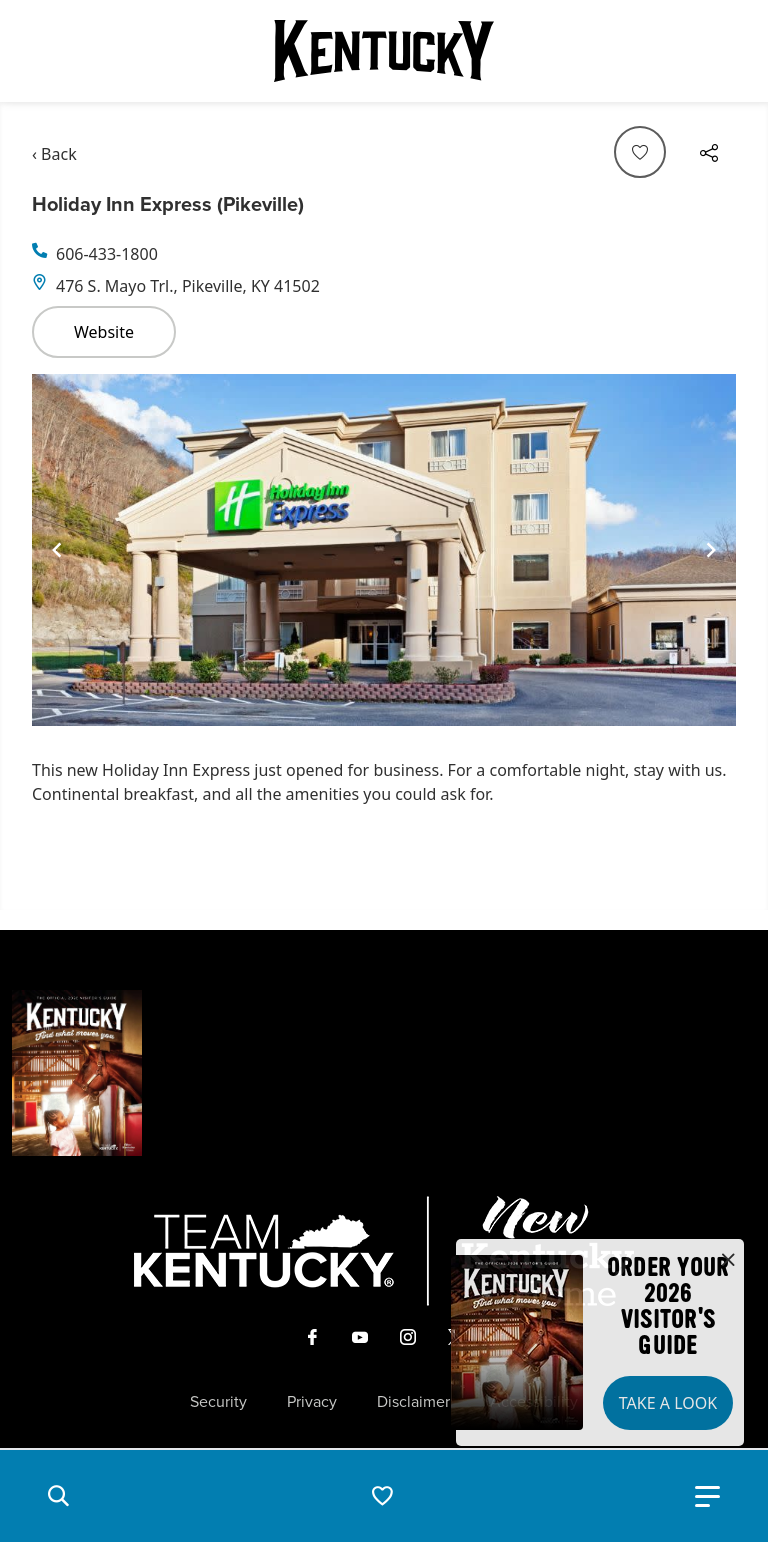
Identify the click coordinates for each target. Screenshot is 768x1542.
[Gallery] (384, 550)
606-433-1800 (107, 254)
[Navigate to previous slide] (57, 550)
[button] (58, 1496)
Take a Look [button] (668, 1403)
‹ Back (54, 154)
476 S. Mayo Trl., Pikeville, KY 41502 (188, 286)
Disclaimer (413, 1402)
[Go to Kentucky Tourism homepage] (384, 51)
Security (218, 1402)
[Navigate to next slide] (711, 550)
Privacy (312, 1402)
